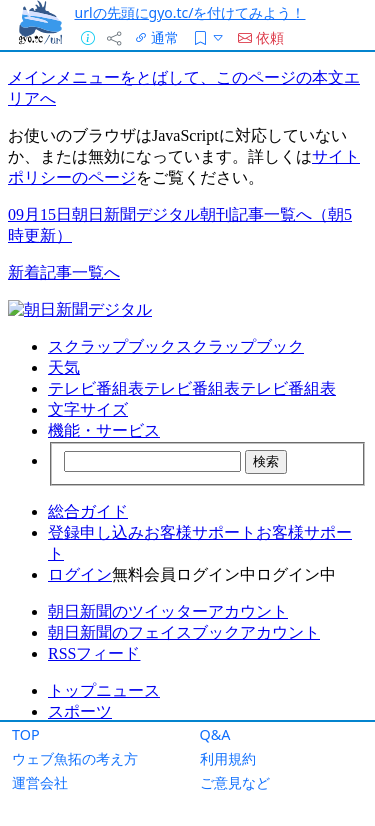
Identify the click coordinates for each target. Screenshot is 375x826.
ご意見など (235, 782)
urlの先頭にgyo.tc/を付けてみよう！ (190, 12)
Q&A (215, 734)
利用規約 (228, 758)
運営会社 (40, 782)
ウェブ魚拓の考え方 (75, 758)
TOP (26, 734)
